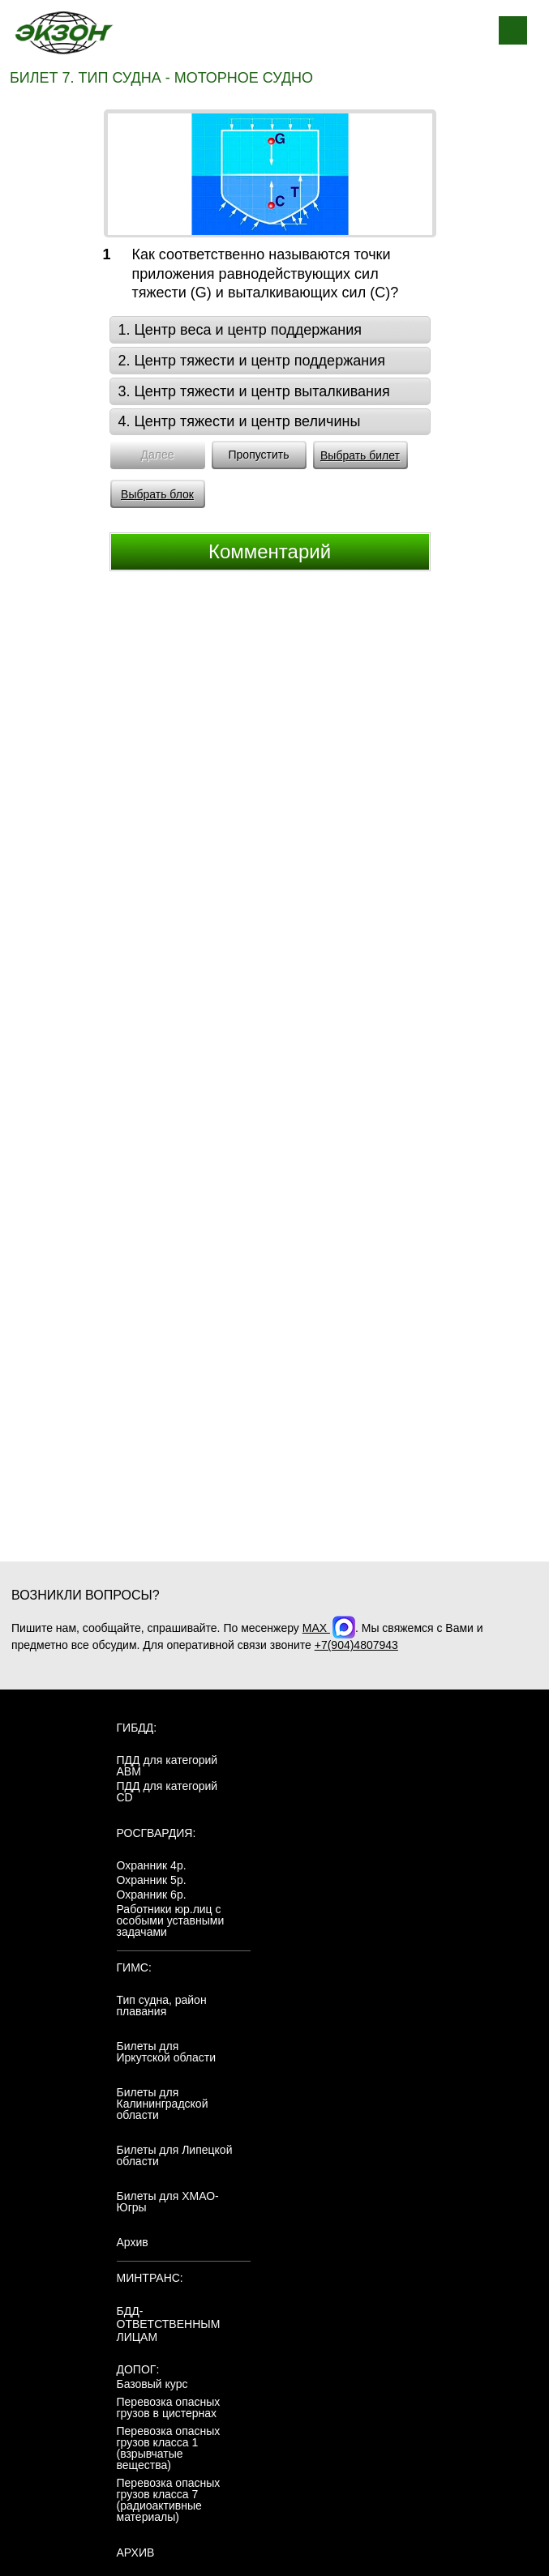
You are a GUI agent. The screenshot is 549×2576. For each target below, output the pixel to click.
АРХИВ (136, 2552)
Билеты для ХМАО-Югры (168, 2201)
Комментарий (269, 551)
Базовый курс (152, 2383)
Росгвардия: (156, 1832)
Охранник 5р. (152, 1879)
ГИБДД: (137, 1727)
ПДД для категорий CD (167, 1791)
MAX (328, 1627)
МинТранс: (150, 2277)
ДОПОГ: (138, 2369)
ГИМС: (134, 1967)
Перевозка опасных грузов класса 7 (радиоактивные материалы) (169, 2499)
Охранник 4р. (152, 1865)
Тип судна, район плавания (162, 2005)
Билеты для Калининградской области (162, 2103)
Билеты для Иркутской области (167, 2052)
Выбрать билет (360, 455)
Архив (132, 2242)
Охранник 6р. (152, 1894)
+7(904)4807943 (356, 1644)
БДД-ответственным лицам (169, 2324)
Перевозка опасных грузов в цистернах (169, 2407)
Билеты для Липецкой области (175, 2155)
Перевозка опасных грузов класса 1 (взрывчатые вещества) (169, 2447)
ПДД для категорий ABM (167, 1766)
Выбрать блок (157, 494)
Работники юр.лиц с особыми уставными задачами (171, 1920)
